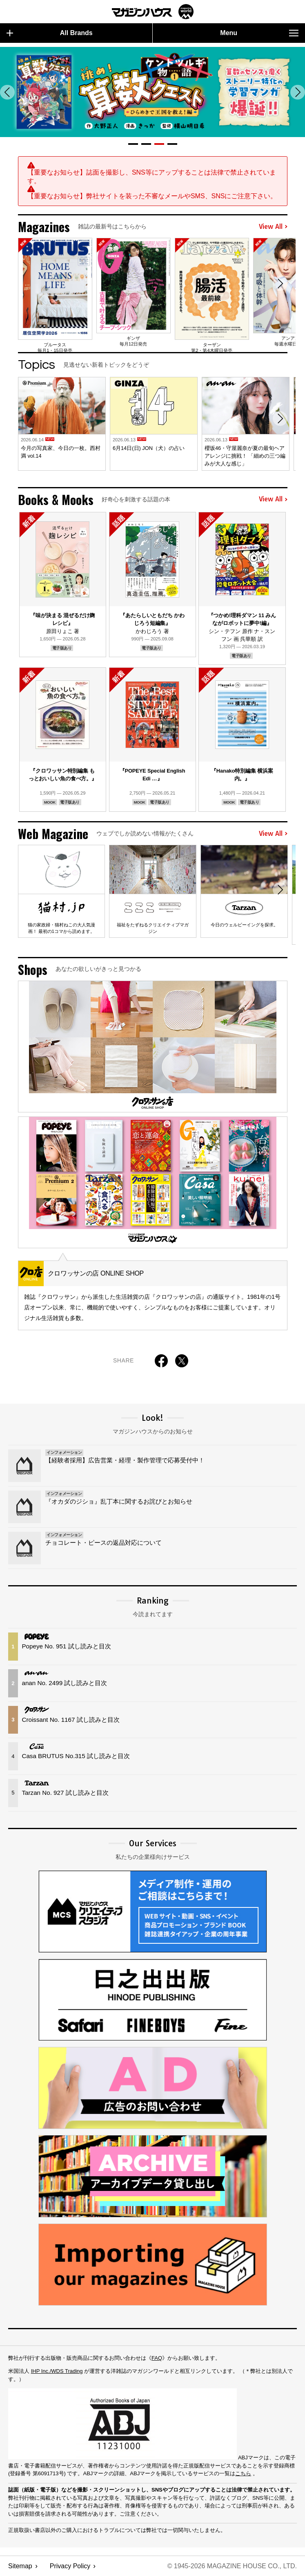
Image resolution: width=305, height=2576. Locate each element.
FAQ (156, 2358)
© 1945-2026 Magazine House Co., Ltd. (232, 2566)
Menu (259, 33)
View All (273, 226)
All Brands (50, 33)
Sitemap (20, 2566)
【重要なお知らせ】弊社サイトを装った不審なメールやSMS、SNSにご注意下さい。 (152, 196)
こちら (243, 2473)
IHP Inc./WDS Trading (57, 2371)
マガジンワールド (153, 11)
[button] (133, 144)
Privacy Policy (70, 2566)
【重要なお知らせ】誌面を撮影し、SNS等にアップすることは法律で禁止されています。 (151, 176)
